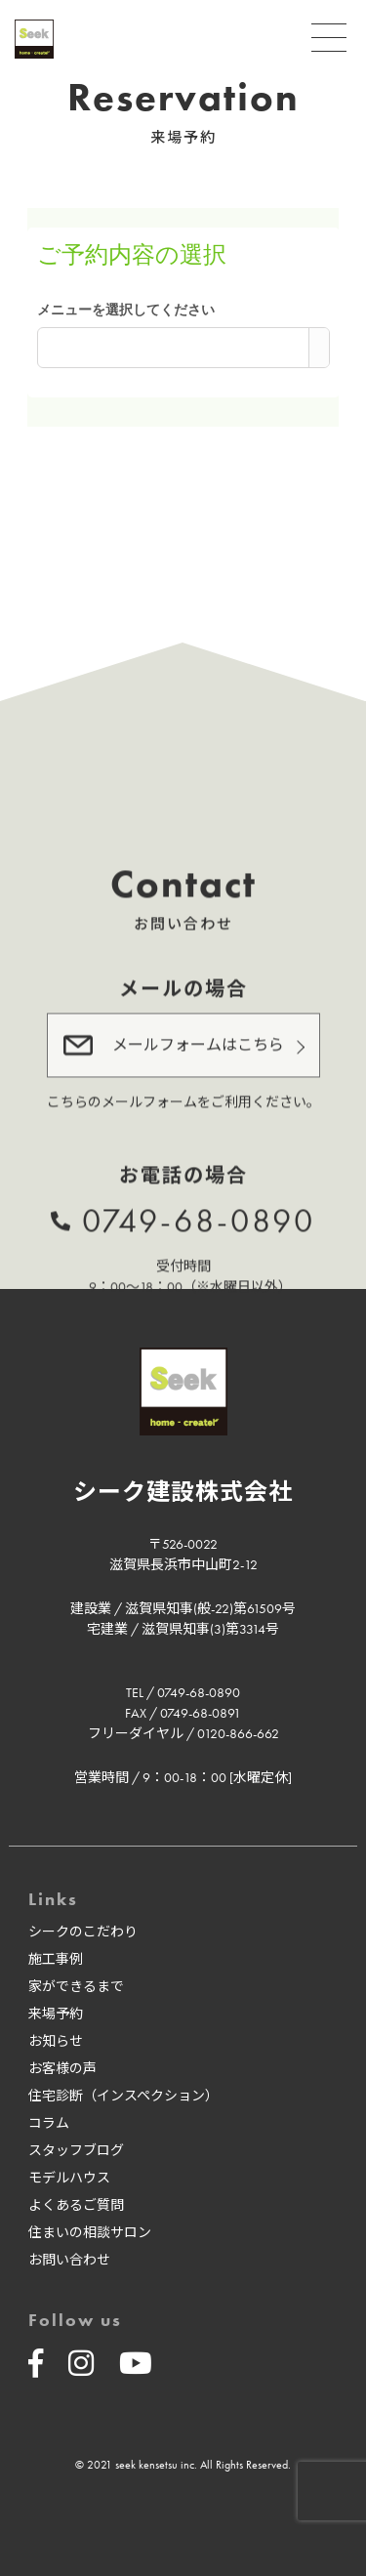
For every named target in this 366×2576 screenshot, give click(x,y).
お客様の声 (62, 2068)
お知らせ (55, 2041)
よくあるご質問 (76, 2205)
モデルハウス (69, 2177)
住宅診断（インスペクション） (123, 2095)
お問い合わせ (69, 2259)
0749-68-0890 (198, 1218)
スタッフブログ (76, 2150)
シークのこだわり (83, 1931)
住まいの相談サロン (89, 2232)
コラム (48, 2123)
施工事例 (55, 1959)
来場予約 (55, 2013)
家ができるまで (76, 1986)
